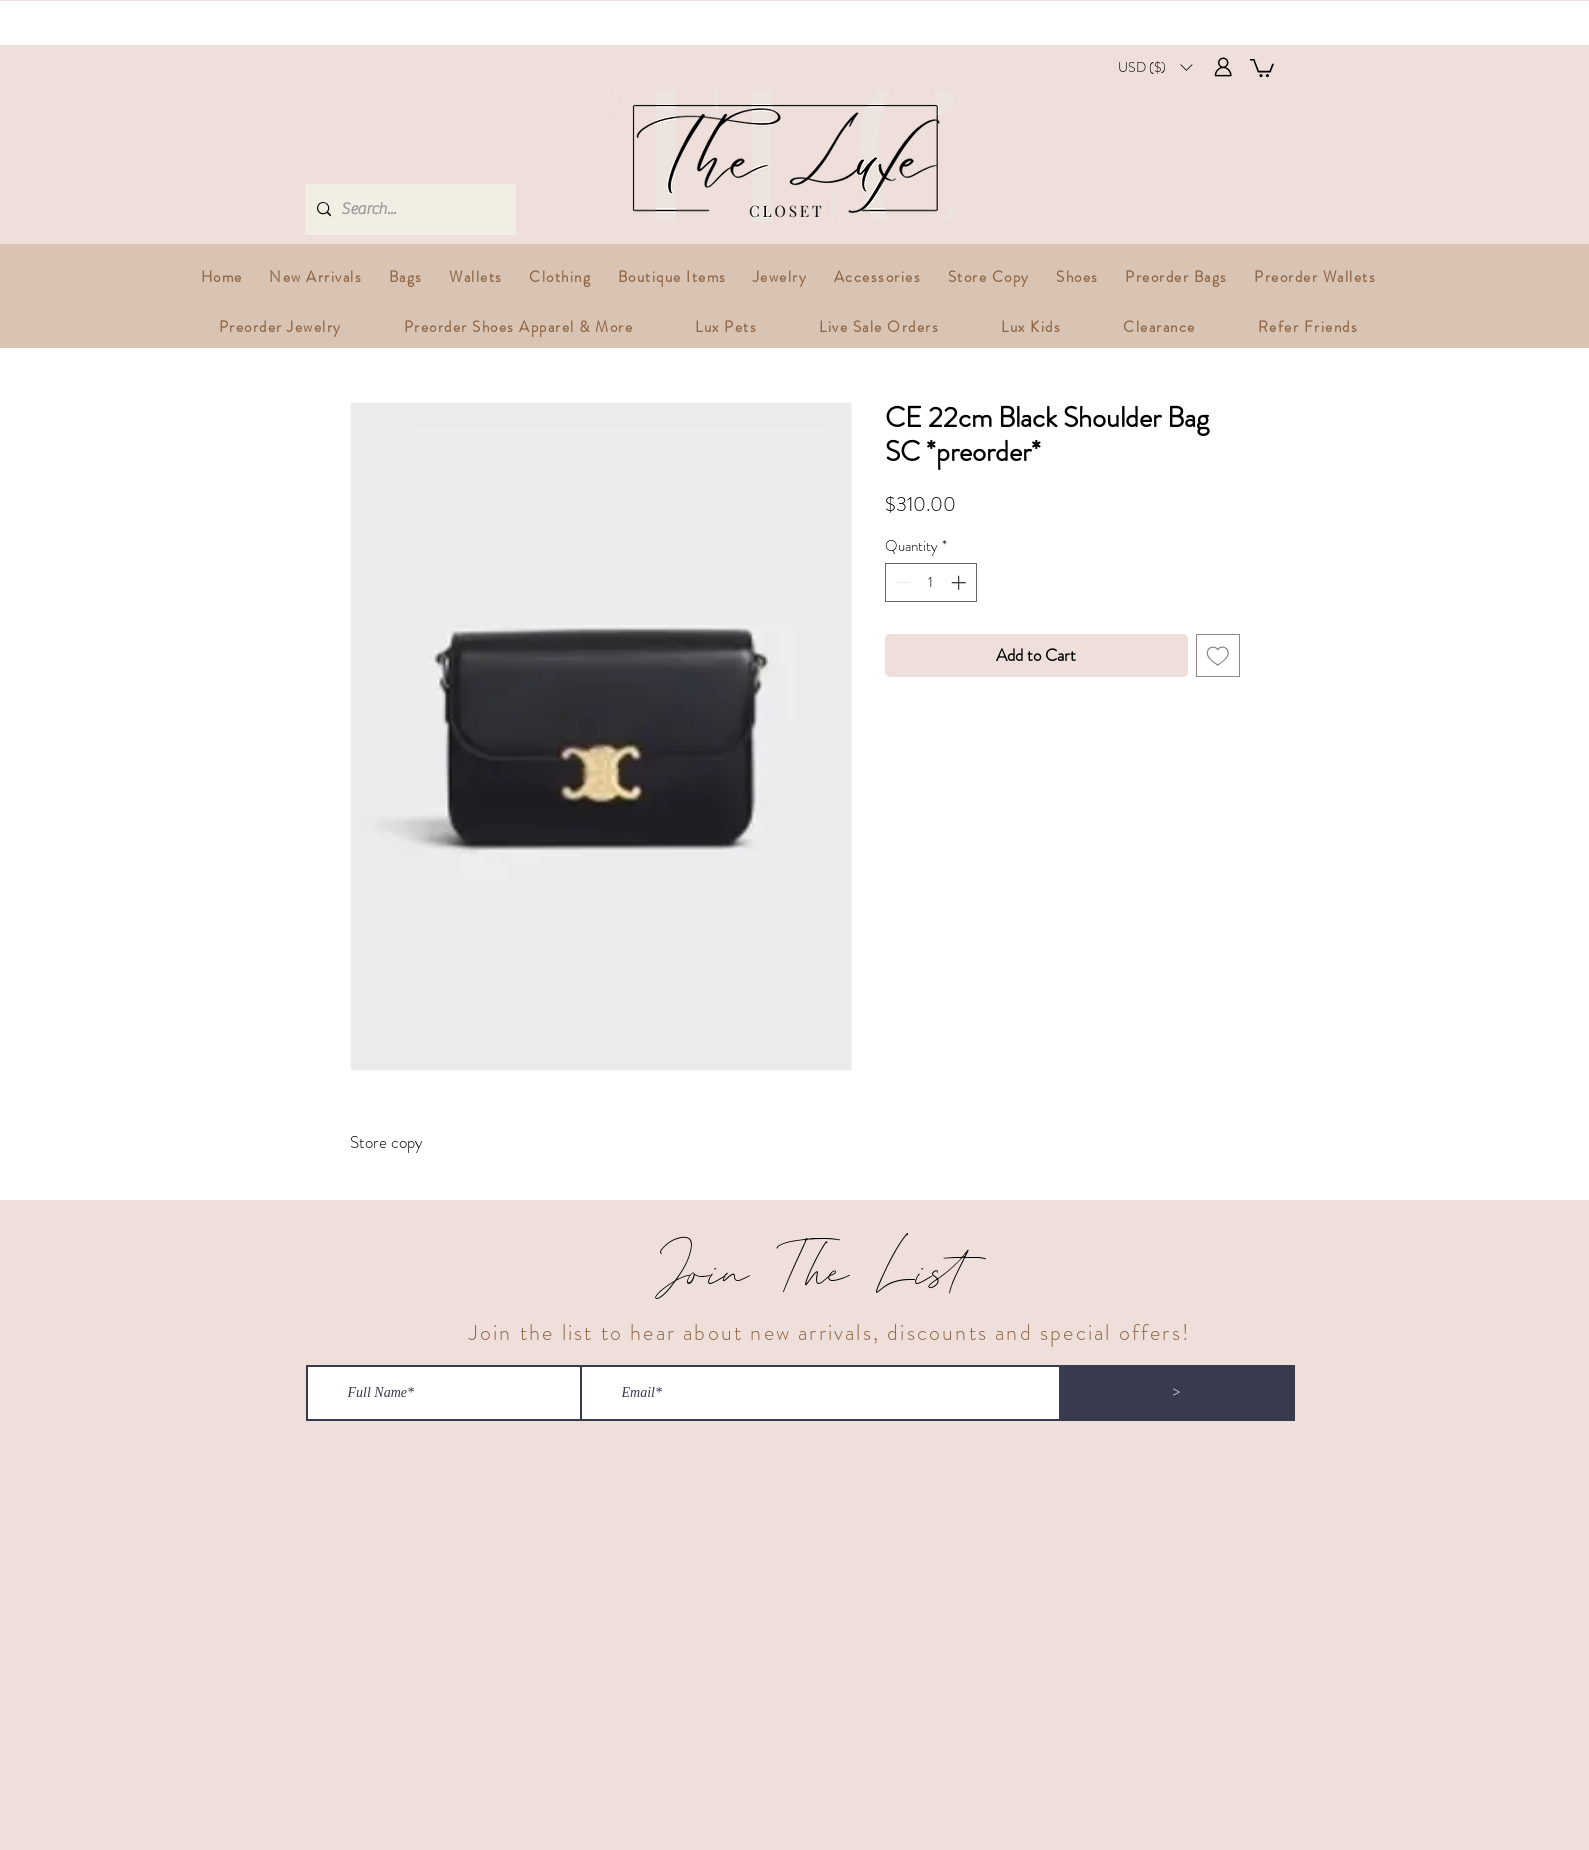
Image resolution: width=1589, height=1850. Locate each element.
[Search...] (407, 209)
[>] (1177, 1393)
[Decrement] (901, 582)
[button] (1155, 67)
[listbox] (1155, 67)
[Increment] (960, 582)
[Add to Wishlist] (1218, 656)
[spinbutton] (930, 582)
